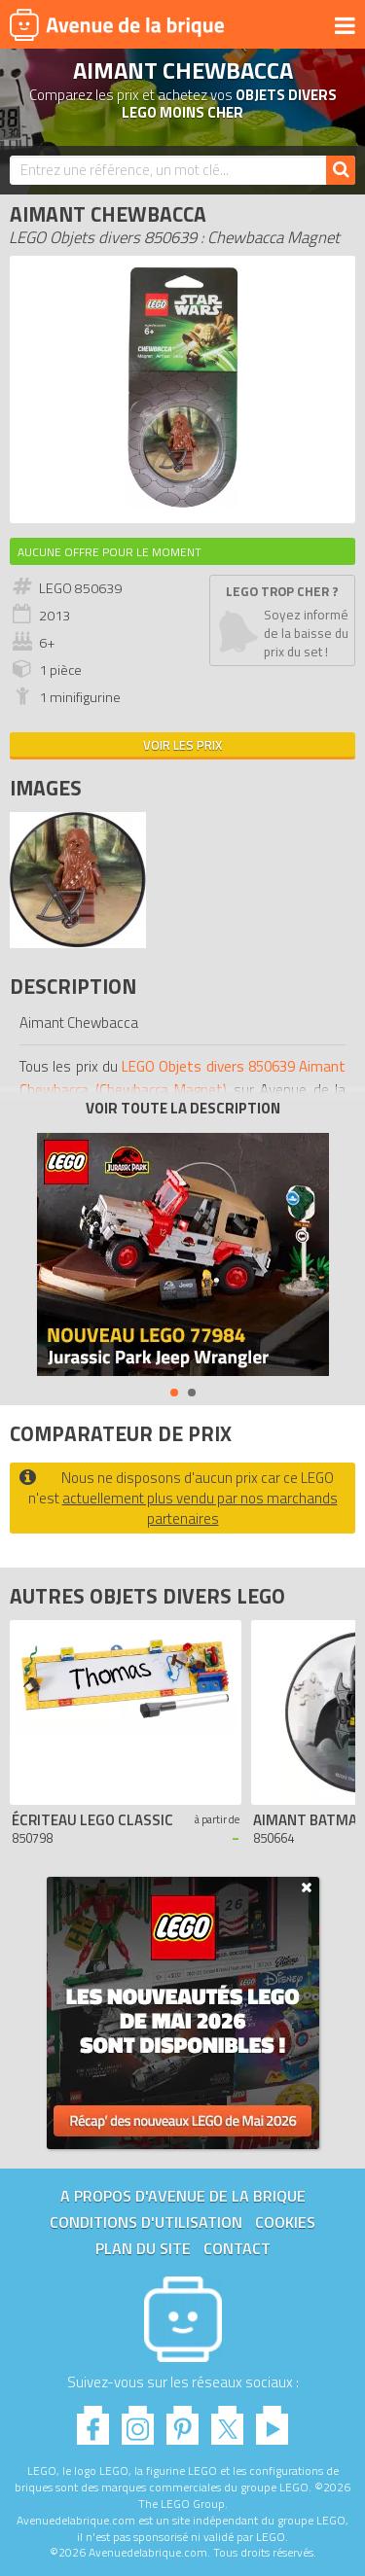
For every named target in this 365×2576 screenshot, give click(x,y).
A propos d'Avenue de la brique (183, 2195)
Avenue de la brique (117, 24)
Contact (237, 2248)
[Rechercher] (340, 170)
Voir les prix (182, 745)
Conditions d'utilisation (146, 2222)
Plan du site (143, 2248)
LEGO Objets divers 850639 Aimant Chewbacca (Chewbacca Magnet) (182, 1078)
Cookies (285, 2222)
